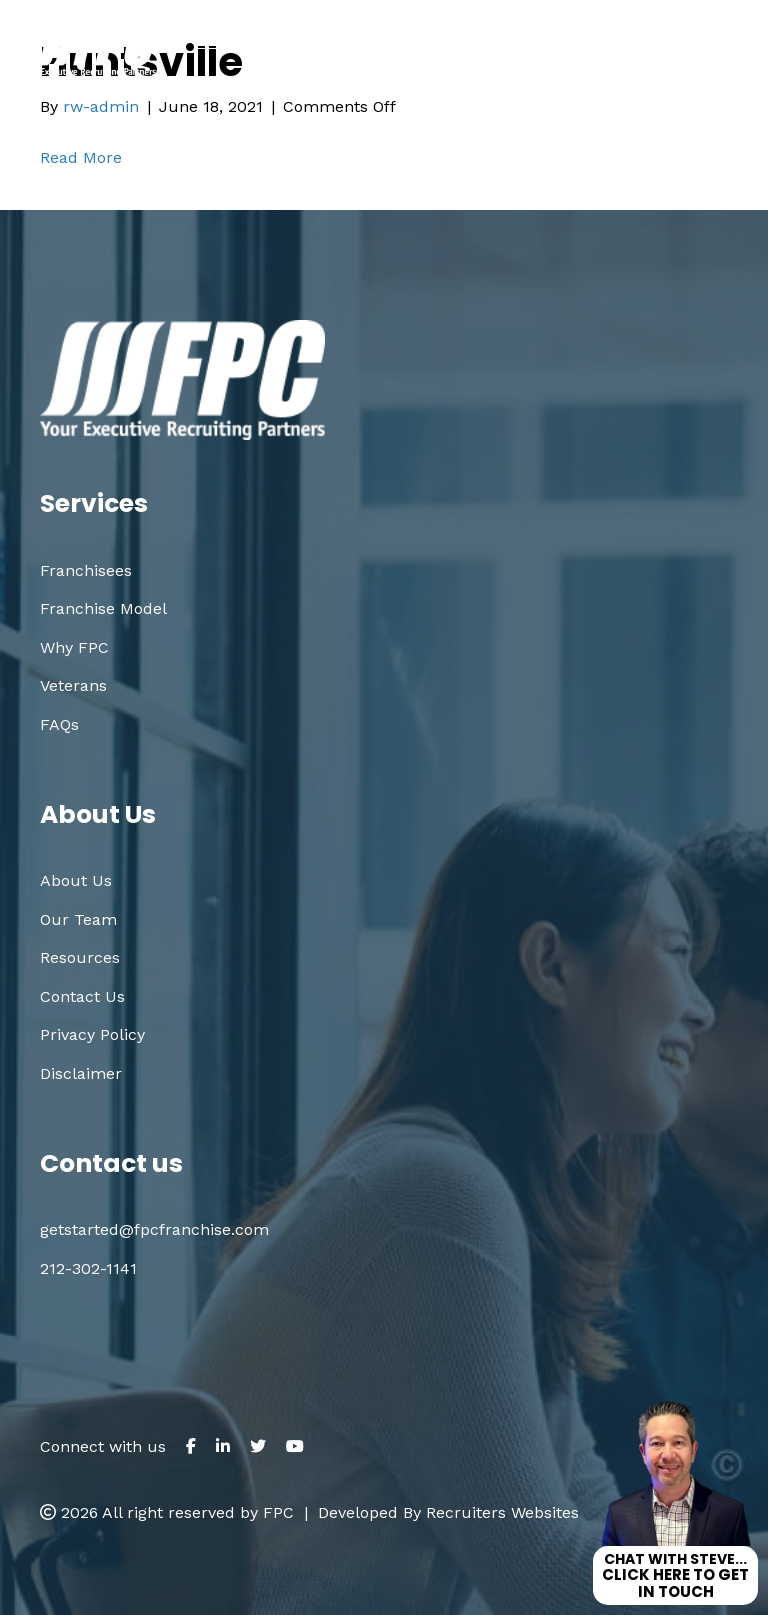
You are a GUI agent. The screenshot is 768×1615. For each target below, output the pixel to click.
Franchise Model (103, 608)
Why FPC (74, 647)
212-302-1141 (88, 1268)
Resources (80, 957)
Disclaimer (81, 1073)
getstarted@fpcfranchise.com (595, 82)
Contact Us (82, 996)
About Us (76, 880)
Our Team (78, 919)
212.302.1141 (351, 82)
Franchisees (86, 570)
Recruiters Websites (502, 1512)
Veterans (73, 685)
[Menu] (725, 49)
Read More (81, 157)
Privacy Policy (92, 1034)
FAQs (59, 724)
